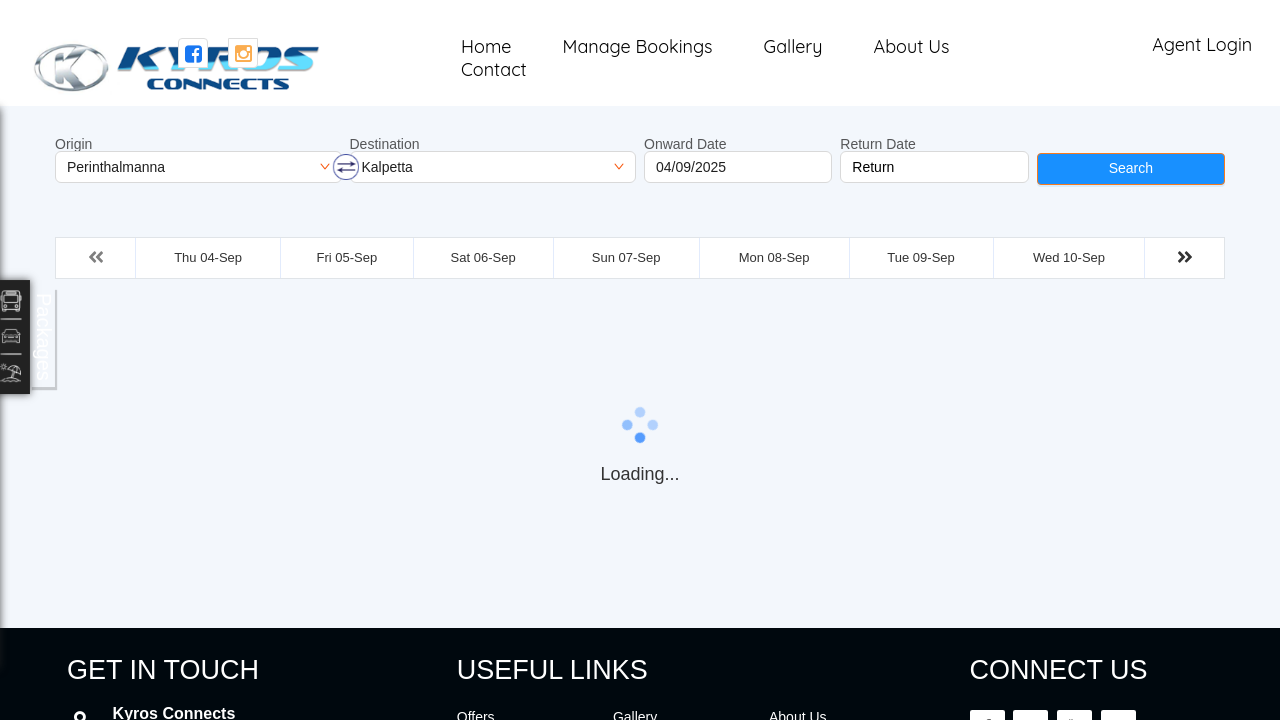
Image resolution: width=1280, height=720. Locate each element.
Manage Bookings (638, 46)
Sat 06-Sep (483, 257)
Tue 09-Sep (920, 257)
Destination (385, 144)
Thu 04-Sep (208, 257)
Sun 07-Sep (626, 257)
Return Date (877, 144)
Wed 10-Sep (1069, 257)
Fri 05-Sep (346, 257)
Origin (73, 144)
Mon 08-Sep (774, 257)
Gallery (792, 46)
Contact (493, 69)
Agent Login (1202, 44)
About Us (912, 46)
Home (486, 46)
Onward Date (685, 144)
